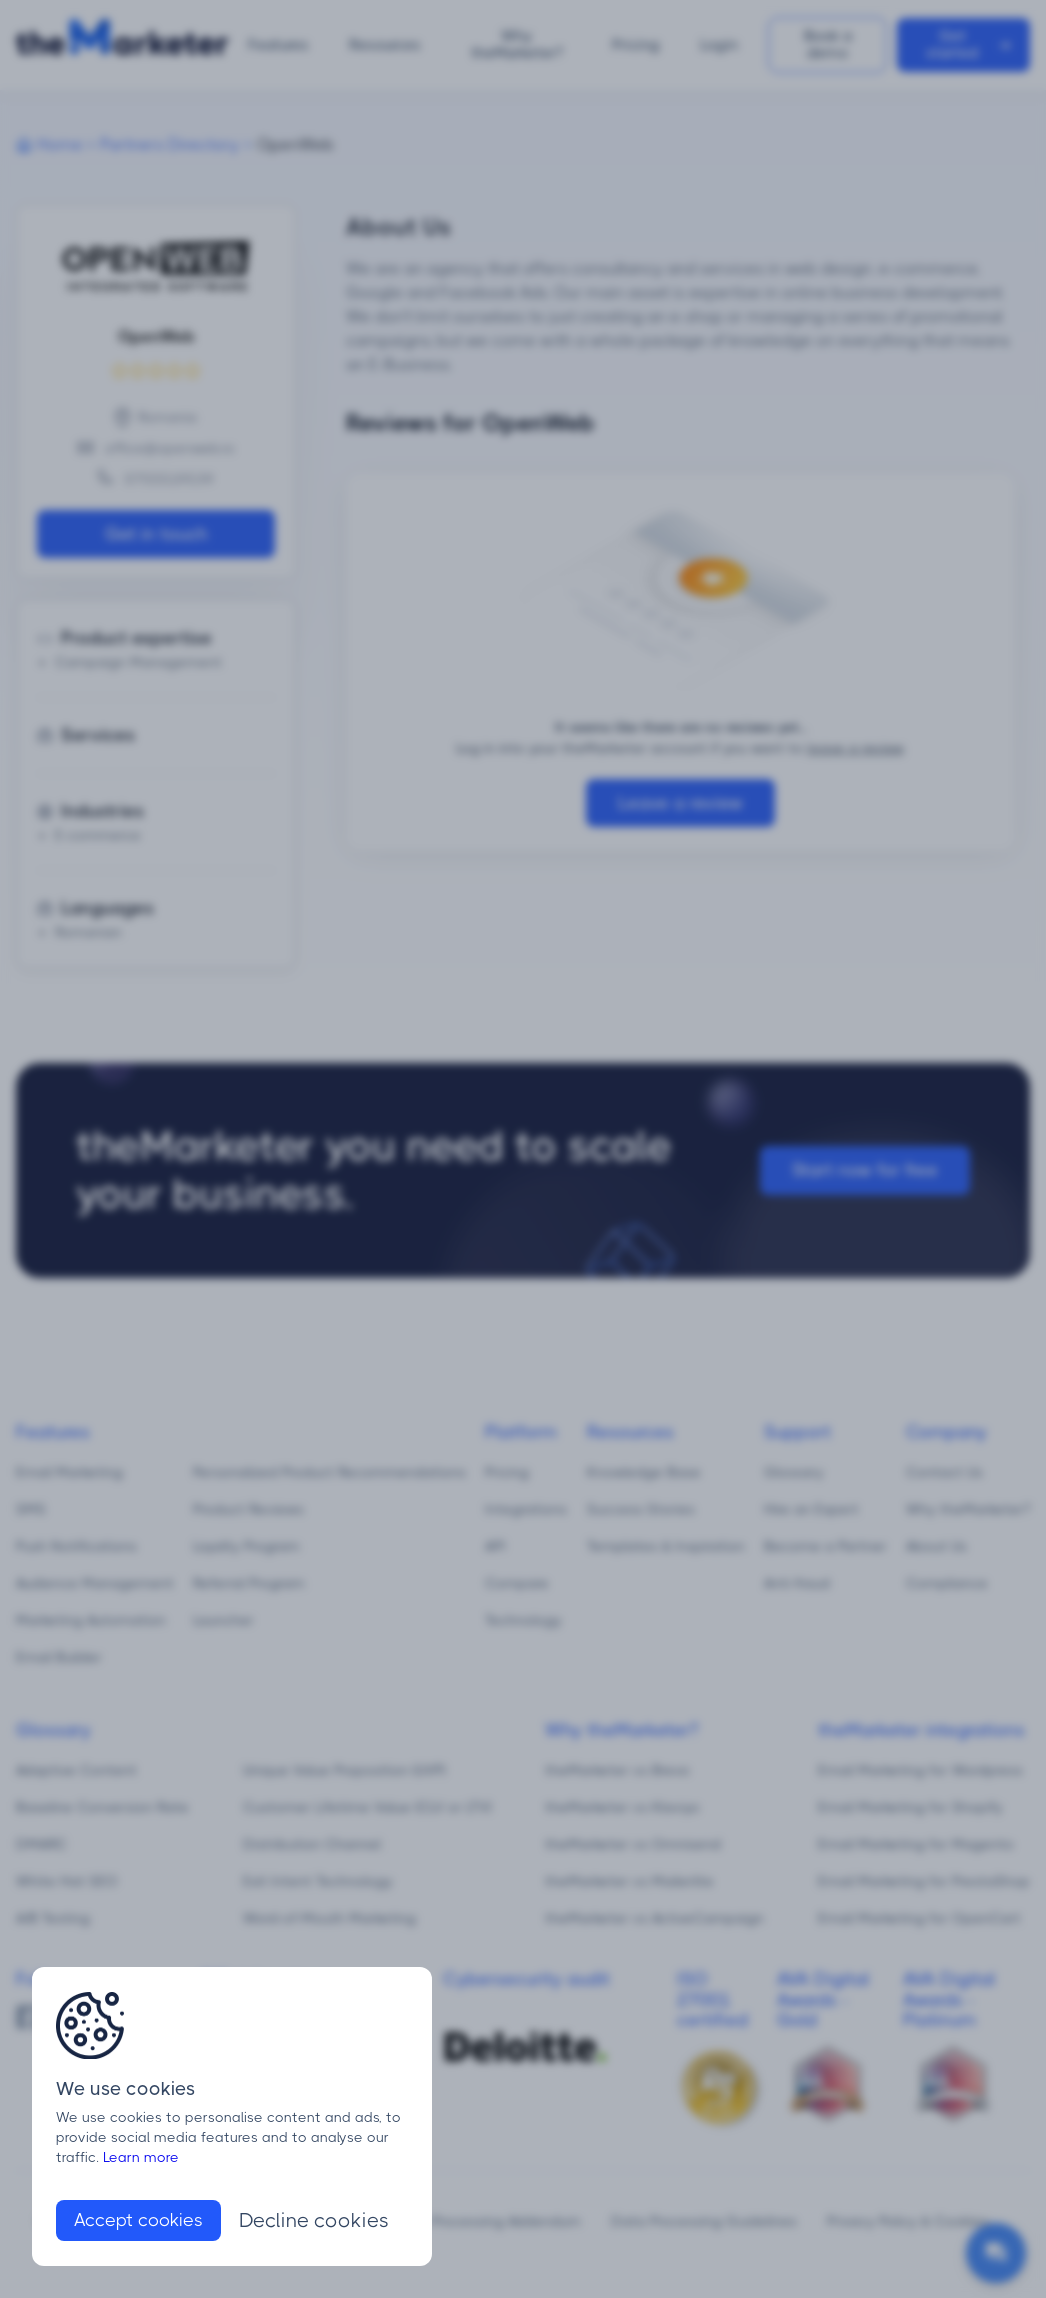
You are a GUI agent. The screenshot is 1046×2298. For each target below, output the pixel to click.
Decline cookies (314, 2220)
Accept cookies (138, 2220)
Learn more (141, 2157)
